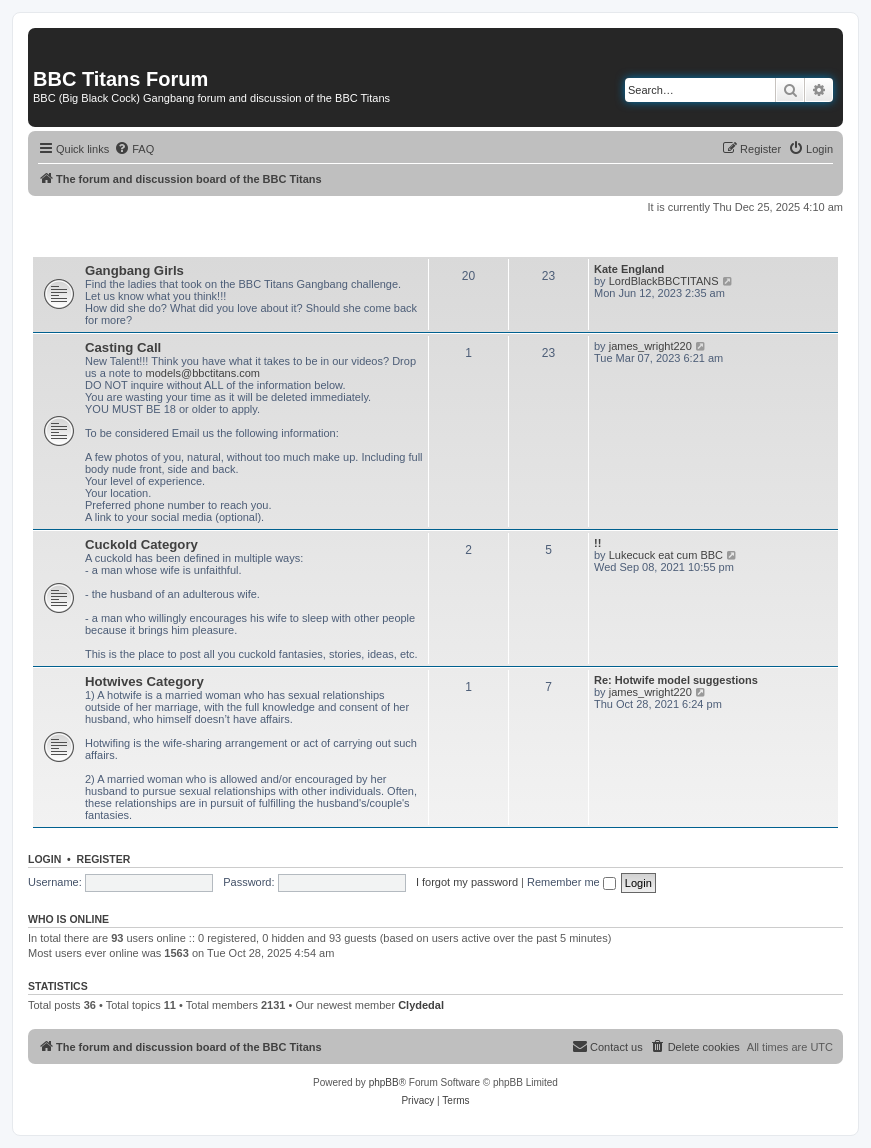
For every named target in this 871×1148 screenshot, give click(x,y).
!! (597, 543)
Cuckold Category (141, 544)
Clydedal (421, 1005)
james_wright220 (650, 346)
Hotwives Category (144, 681)
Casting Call (123, 347)
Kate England (629, 269)
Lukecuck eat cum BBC (666, 555)
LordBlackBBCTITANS (664, 281)
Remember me (571, 882)
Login (44, 859)
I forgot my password (467, 882)
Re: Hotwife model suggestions (676, 680)
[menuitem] (134, 149)
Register (104, 859)
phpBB (384, 1082)
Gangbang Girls (134, 270)
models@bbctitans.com (203, 373)
